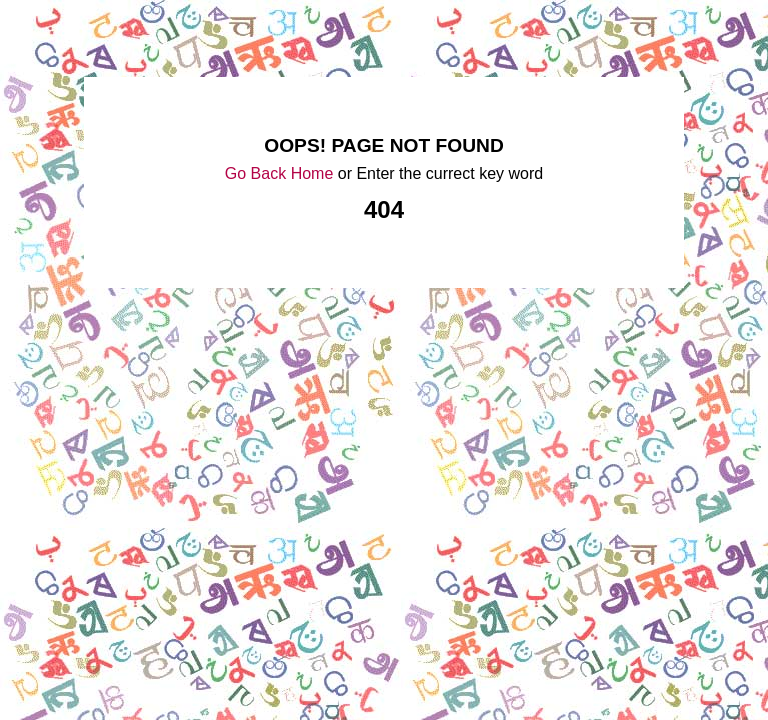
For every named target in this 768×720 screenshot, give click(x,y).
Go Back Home (279, 173)
